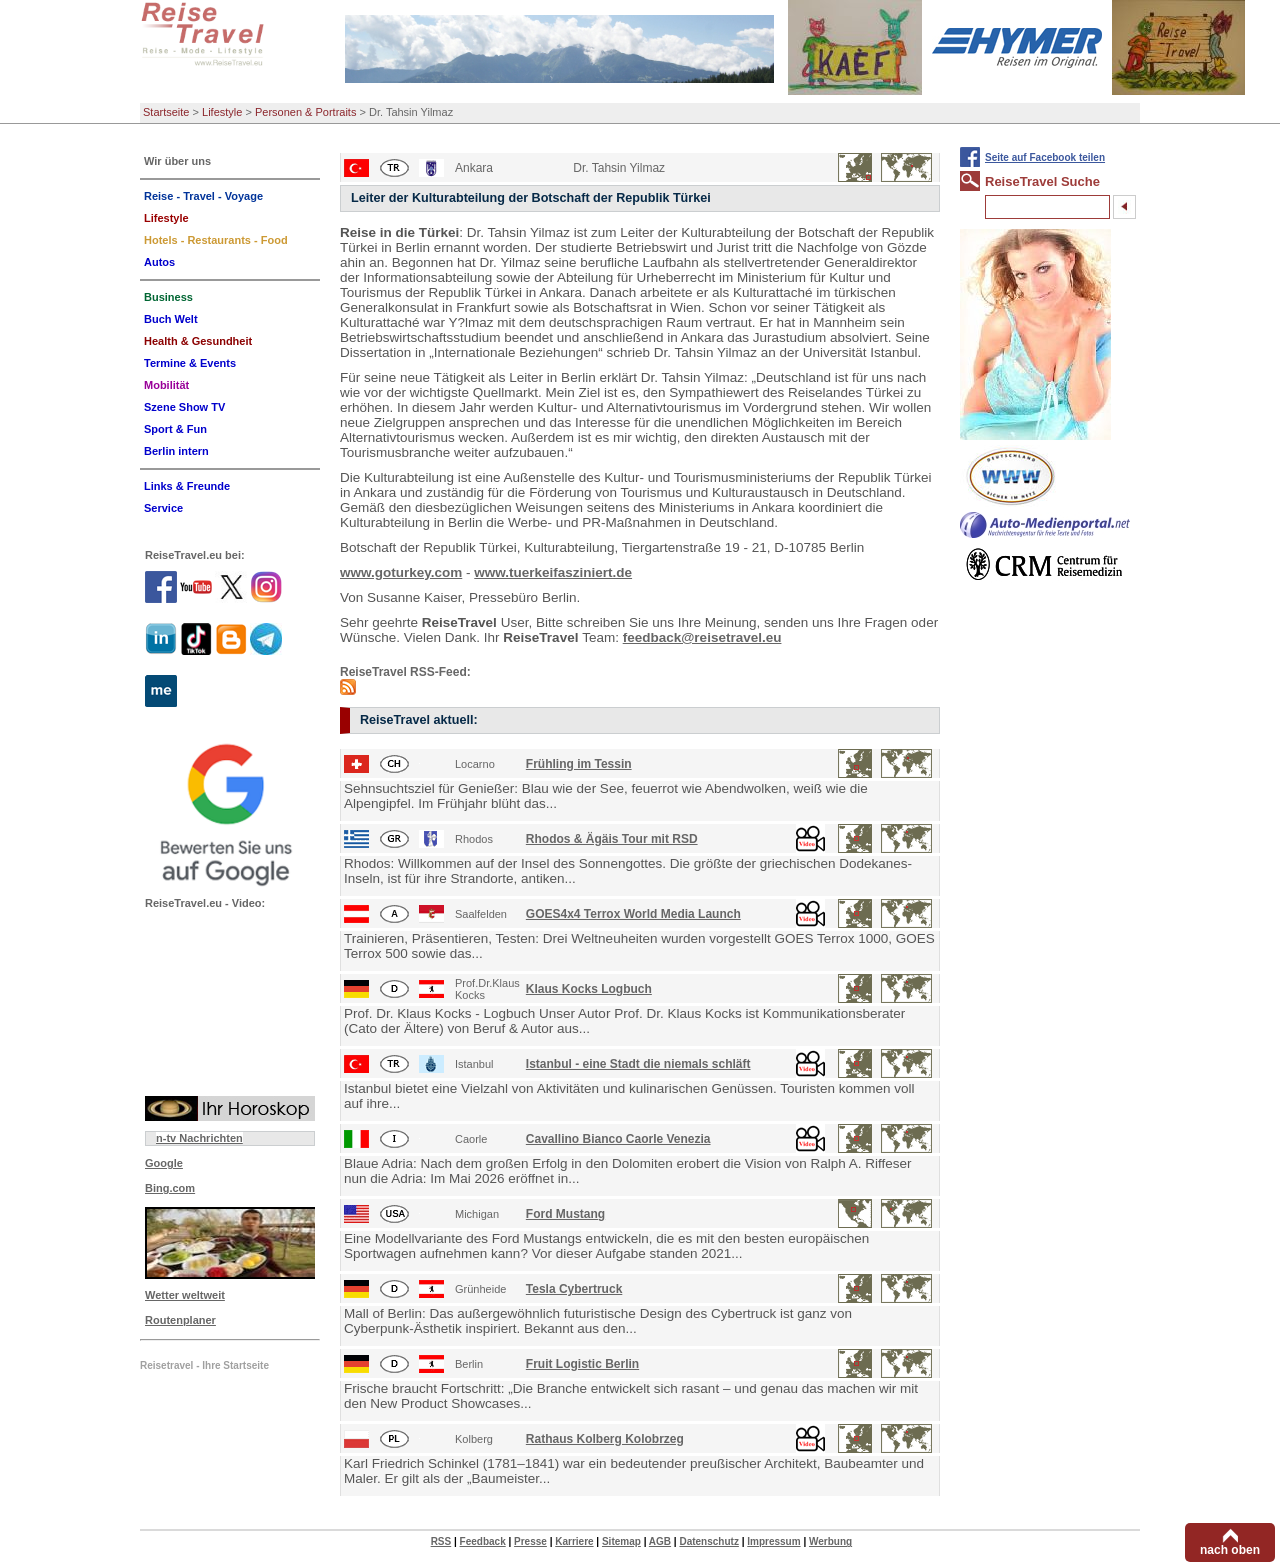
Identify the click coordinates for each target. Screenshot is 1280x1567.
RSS (441, 1541)
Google (164, 1163)
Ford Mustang (565, 1214)
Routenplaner (180, 1320)
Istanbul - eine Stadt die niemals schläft (638, 1064)
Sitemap (621, 1541)
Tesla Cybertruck (574, 1289)
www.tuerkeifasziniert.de (553, 572)
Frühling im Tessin (579, 764)
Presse (530, 1541)
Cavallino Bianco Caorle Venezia (618, 1139)
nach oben (1230, 1550)
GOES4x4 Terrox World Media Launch (633, 914)
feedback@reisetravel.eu (702, 637)
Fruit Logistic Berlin (582, 1364)
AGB (660, 1541)
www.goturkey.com (401, 572)
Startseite (166, 112)
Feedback (483, 1541)
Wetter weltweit (185, 1295)
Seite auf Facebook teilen (1045, 157)
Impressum (773, 1541)
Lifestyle (222, 112)
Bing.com (170, 1188)
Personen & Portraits (306, 112)
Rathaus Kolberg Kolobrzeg (605, 1439)
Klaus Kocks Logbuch (589, 989)
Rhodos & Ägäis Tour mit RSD (612, 839)
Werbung (830, 1541)
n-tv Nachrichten (199, 1138)
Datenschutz (708, 1541)
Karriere (574, 1541)
